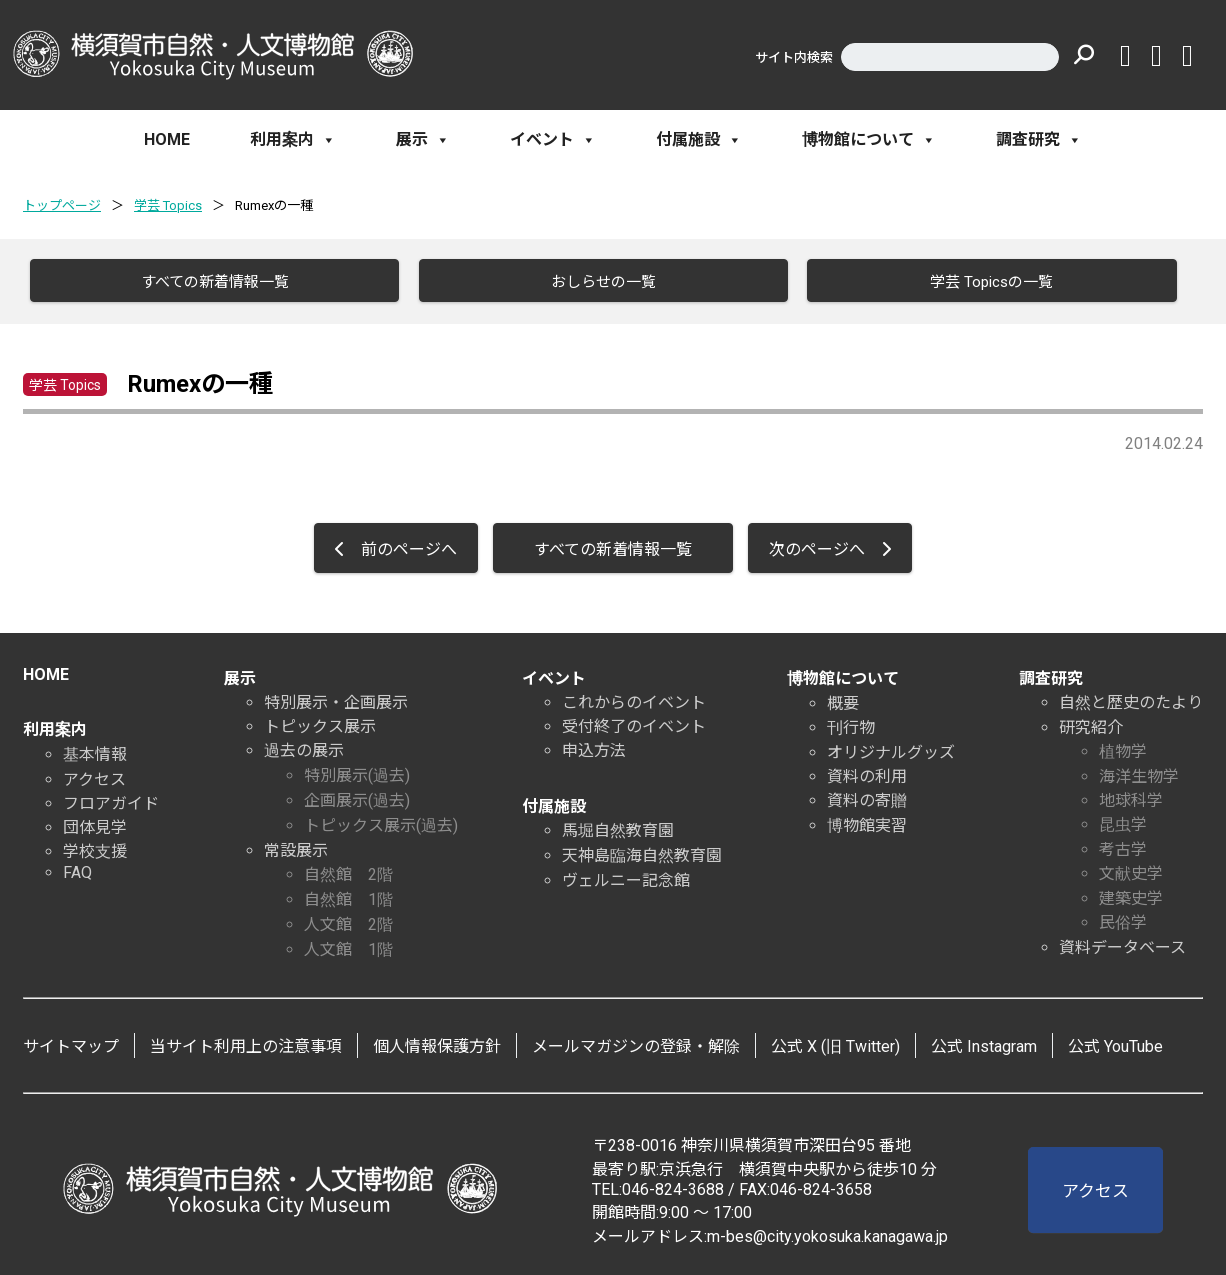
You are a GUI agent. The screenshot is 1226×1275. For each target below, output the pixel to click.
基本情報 (95, 752)
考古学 (1123, 847)
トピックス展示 (320, 724)
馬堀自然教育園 (618, 828)
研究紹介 (1091, 725)
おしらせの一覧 (600, 282)
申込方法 (594, 748)
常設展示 (296, 848)
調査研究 (1039, 140)
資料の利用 (867, 774)
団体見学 (95, 825)
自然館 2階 (348, 872)
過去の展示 (304, 748)
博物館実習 (867, 823)
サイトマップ (71, 1044)
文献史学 (1131, 871)
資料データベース (1122, 945)
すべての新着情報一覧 (212, 282)
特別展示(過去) (357, 773)
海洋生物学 (1139, 774)
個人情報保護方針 (437, 1044)
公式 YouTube (1115, 1044)
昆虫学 (1123, 822)
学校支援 (95, 849)
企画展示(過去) (357, 798)
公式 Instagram (984, 1044)
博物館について (869, 140)
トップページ (62, 205)
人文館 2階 (348, 922)
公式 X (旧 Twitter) (835, 1044)
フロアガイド (111, 801)
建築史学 (1131, 896)
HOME (167, 139)
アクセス (94, 777)
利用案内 (293, 140)
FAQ (77, 870)
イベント (553, 140)
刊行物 (851, 725)
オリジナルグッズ (891, 750)
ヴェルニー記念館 (626, 878)
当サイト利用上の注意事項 (246, 1044)
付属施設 (699, 140)
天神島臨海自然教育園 (642, 853)
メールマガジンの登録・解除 (636, 1044)
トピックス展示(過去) (381, 823)
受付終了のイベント (634, 724)
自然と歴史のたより (1131, 700)
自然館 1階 (348, 897)
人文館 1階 (348, 947)
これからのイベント (634, 700)
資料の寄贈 (867, 798)
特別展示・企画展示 (336, 700)
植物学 (1123, 749)
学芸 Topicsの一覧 (989, 282)
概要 (843, 701)
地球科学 (1131, 798)
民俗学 (1123, 920)
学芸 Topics (168, 205)
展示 (423, 140)
